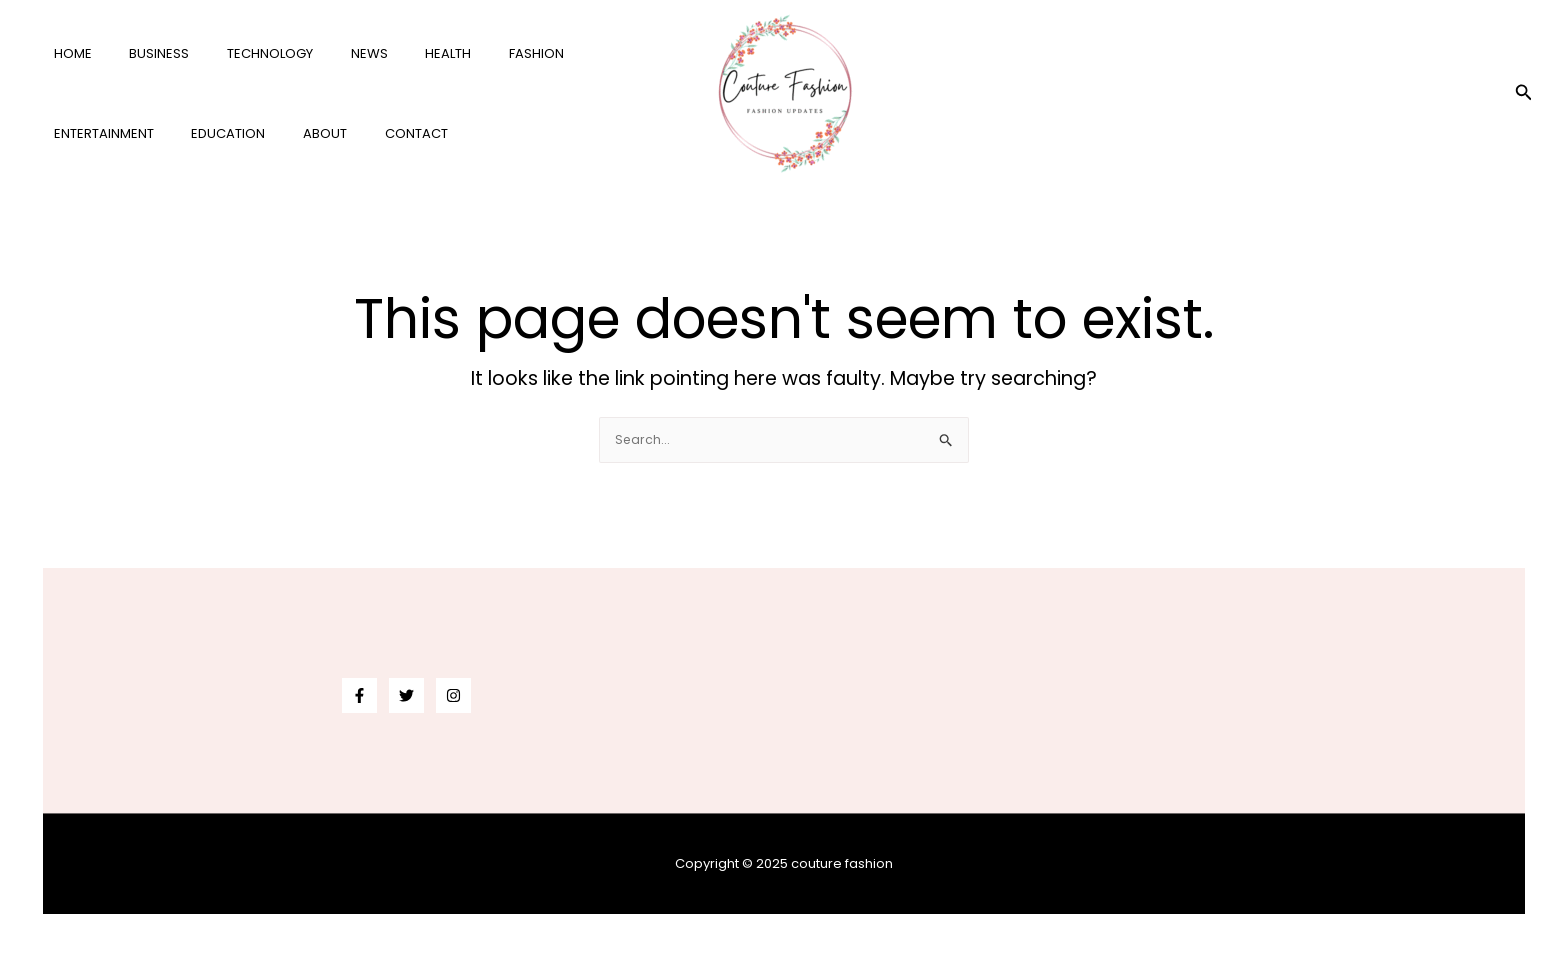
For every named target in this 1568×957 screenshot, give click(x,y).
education (85, 133)
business (142, 53)
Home (67, 53)
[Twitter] (406, 695)
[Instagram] (453, 695)
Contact (249, 133)
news (328, 53)
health (396, 53)
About (170, 133)
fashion (472, 53)
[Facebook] (359, 695)
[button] (1524, 94)
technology (241, 53)
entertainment (576, 53)
